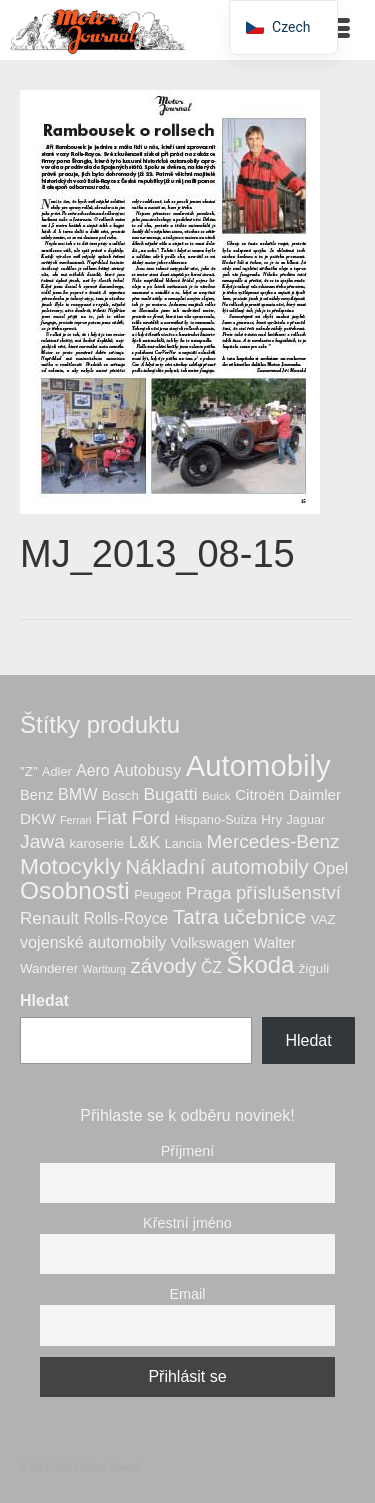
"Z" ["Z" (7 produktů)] (29, 771)
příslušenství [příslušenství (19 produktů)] (288, 892)
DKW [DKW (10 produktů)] (38, 818)
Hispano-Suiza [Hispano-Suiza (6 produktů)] (215, 820)
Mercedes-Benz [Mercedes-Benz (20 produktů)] (273, 841)
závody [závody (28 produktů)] (163, 965)
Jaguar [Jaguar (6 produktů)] (306, 820)
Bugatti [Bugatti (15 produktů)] (170, 794)
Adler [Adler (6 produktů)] (57, 772)
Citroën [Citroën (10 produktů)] (259, 794)
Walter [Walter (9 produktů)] (275, 943)
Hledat (44, 1000)
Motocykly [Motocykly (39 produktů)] (70, 866)
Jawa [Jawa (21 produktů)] (42, 841)
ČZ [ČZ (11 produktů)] (211, 967)
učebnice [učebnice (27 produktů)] (264, 916)
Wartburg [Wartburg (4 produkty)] (104, 969)
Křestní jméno (187, 1223)
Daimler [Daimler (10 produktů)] (315, 794)
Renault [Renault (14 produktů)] (49, 918)
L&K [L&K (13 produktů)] (145, 842)
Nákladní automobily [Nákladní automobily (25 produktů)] (217, 867)
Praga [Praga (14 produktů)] (209, 893)
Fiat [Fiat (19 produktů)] (111, 817)
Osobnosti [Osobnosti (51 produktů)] (75, 890)
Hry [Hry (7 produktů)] (271, 819)
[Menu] (340, 30)
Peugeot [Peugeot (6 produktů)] (157, 895)
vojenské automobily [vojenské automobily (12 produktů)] (93, 942)
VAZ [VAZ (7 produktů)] (323, 919)
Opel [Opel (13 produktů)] (330, 868)
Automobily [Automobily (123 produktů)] (258, 765)
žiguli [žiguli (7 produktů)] (314, 968)
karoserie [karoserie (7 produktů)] (96, 843)
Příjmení (188, 1151)
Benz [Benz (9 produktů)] (36, 795)
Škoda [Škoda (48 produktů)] (260, 964)
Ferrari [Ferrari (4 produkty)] (75, 820)
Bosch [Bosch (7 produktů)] (120, 795)
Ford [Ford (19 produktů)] (150, 817)
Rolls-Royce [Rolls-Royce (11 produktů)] (125, 918)
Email (188, 1294)
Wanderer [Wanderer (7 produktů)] (49, 968)
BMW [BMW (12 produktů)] (77, 794)
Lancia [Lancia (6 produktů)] (183, 844)
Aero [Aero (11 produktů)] (92, 770)
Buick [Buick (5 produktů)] (216, 795)
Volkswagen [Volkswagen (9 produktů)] (210, 943)
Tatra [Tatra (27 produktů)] (196, 916)
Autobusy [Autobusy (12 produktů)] (147, 770)
